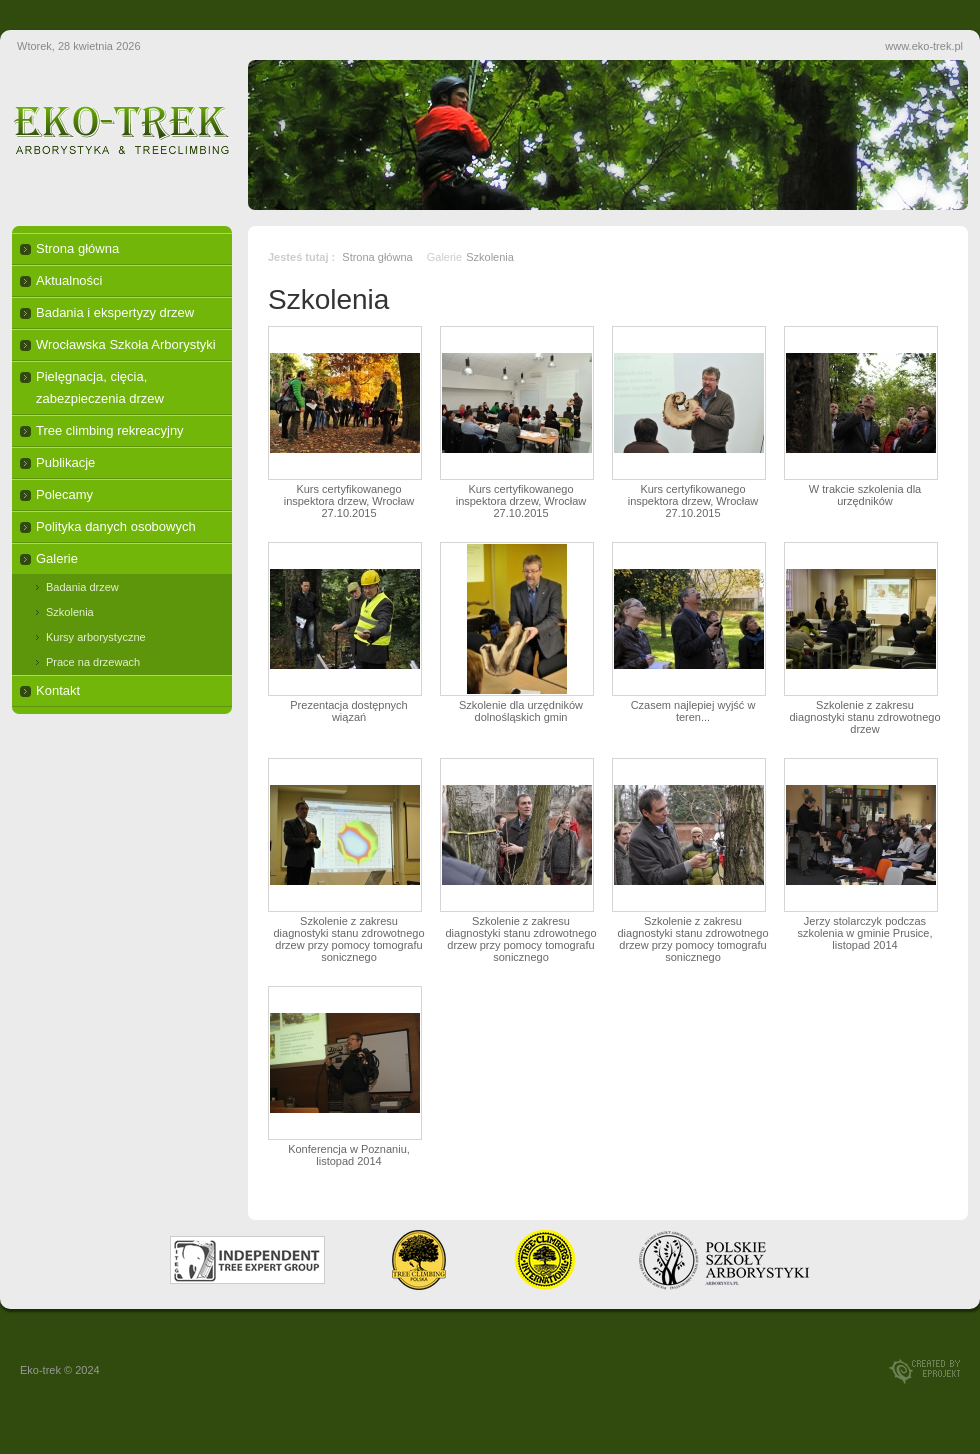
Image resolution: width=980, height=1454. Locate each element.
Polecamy (64, 494)
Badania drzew (82, 587)
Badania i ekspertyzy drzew (115, 312)
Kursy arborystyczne (96, 637)
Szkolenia (70, 612)
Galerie (57, 558)
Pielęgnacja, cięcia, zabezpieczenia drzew (100, 387)
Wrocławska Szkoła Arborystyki (126, 344)
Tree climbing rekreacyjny (110, 430)
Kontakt (58, 690)
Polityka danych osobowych (116, 526)
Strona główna (77, 248)
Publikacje (65, 462)
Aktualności (69, 280)
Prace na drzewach (93, 662)
